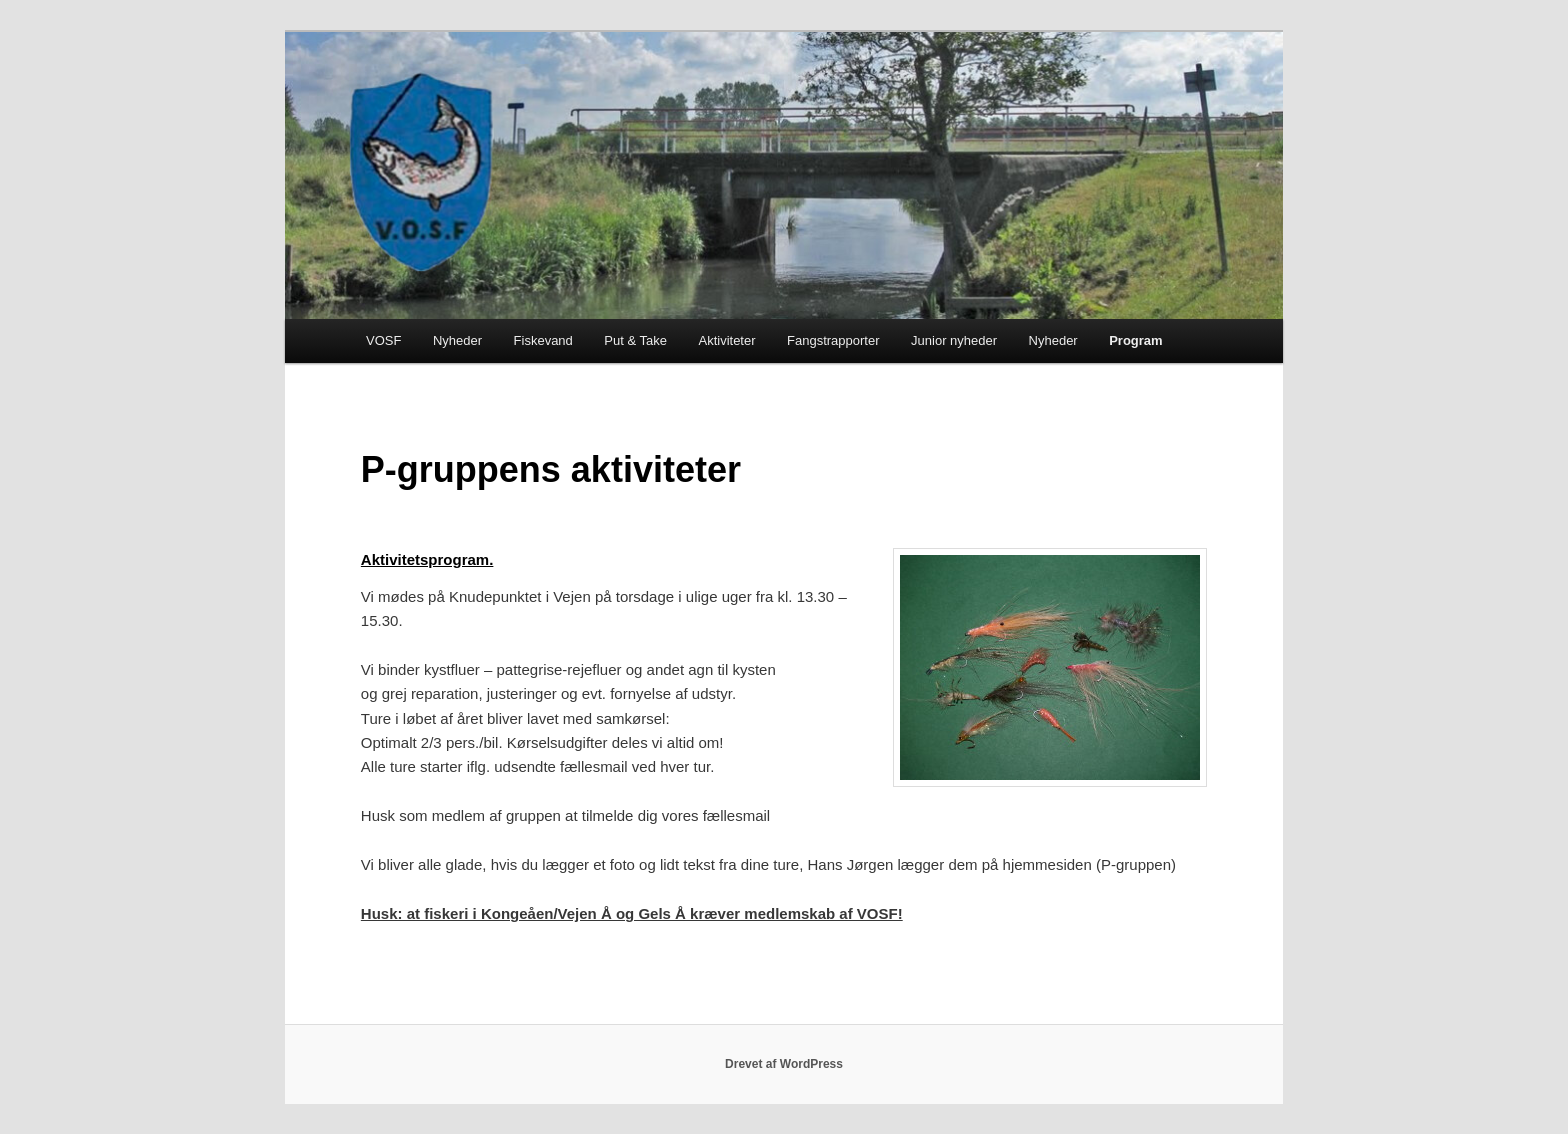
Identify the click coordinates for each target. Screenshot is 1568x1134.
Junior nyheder (954, 340)
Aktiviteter (726, 340)
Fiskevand (543, 340)
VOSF (383, 340)
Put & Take (635, 340)
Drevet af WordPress (784, 1064)
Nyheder (457, 340)
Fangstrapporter (833, 340)
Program (1135, 340)
